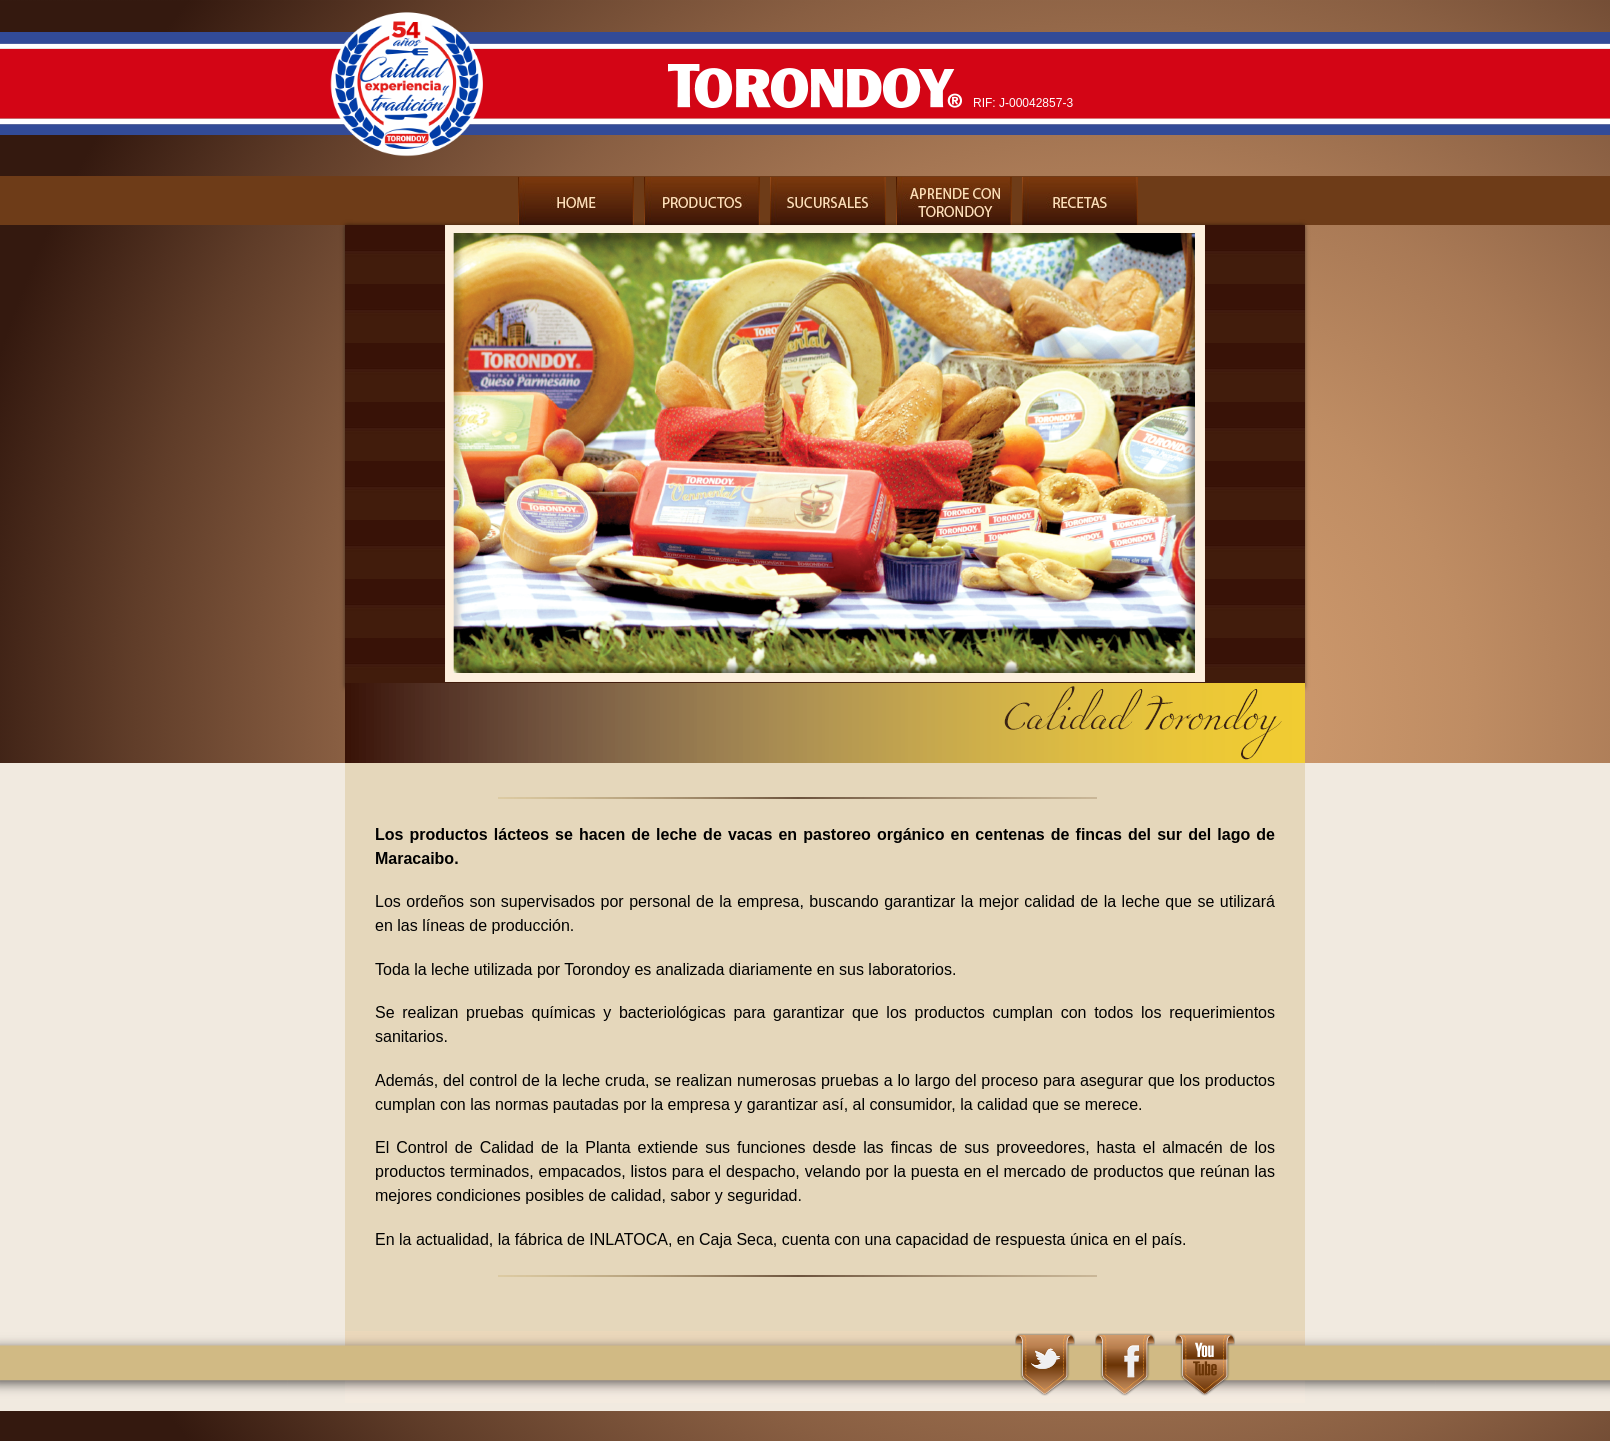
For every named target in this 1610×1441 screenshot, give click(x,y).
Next (1306, 461)
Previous (344, 461)
